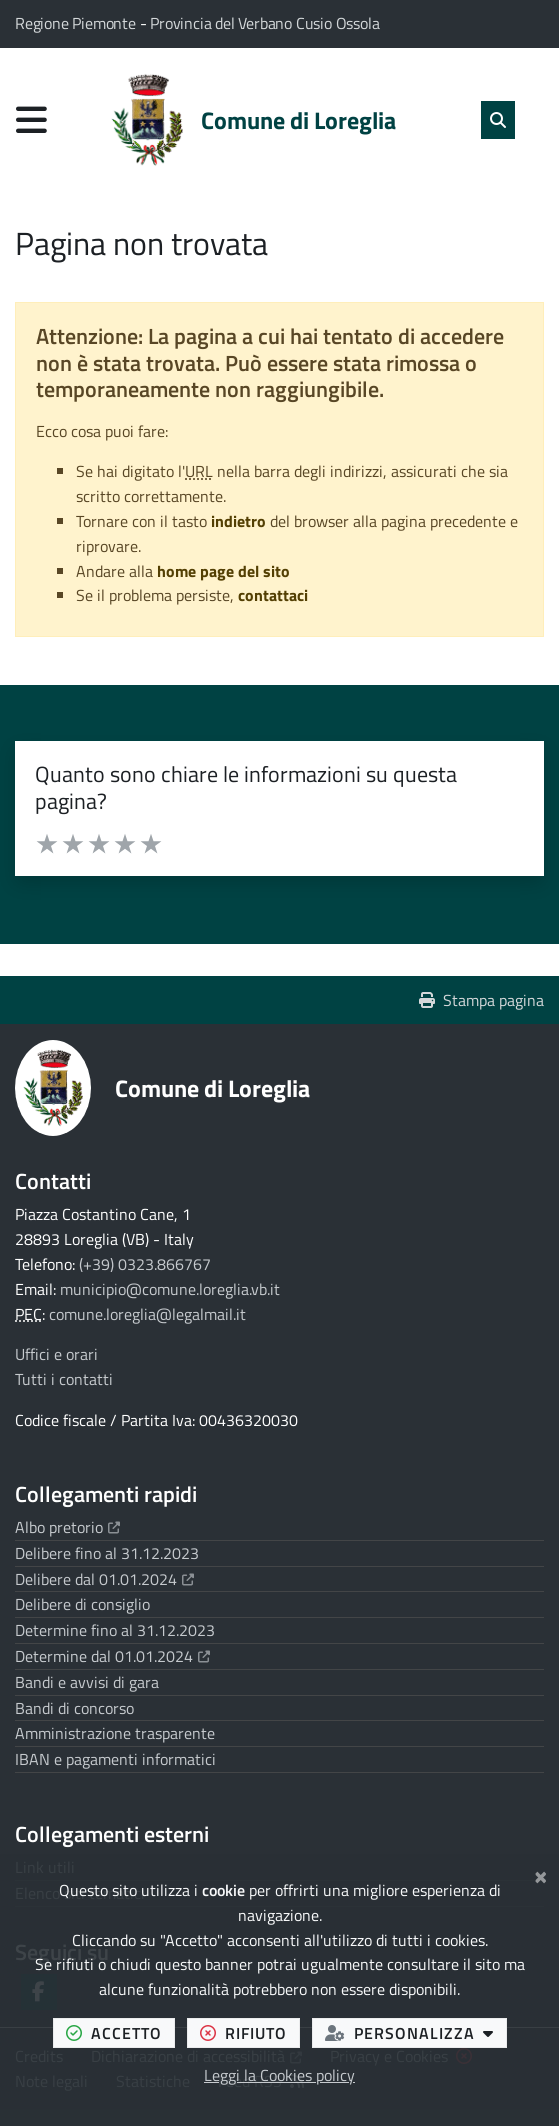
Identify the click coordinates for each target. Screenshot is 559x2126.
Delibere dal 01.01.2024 (104, 1579)
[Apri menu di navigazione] (31, 119)
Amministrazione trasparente (115, 1733)
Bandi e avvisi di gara (87, 1682)
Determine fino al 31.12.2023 (115, 1630)
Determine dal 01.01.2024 (112, 1656)
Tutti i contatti (64, 1379)
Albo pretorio (67, 1527)
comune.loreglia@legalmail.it (147, 1314)
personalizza (416, 2032)
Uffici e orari (56, 1354)
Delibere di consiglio (82, 1604)
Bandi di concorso (74, 1708)
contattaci (273, 595)
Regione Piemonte (77, 23)
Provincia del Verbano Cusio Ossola (264, 23)
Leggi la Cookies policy (279, 2075)
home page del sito (223, 571)
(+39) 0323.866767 (145, 1264)
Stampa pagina (481, 1000)
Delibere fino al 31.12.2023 (107, 1553)
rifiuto (250, 2032)
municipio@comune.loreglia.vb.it (170, 1289)
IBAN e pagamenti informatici (115, 1759)
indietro (238, 521)
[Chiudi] (540, 1874)
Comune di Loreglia (212, 1088)
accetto (120, 2032)
